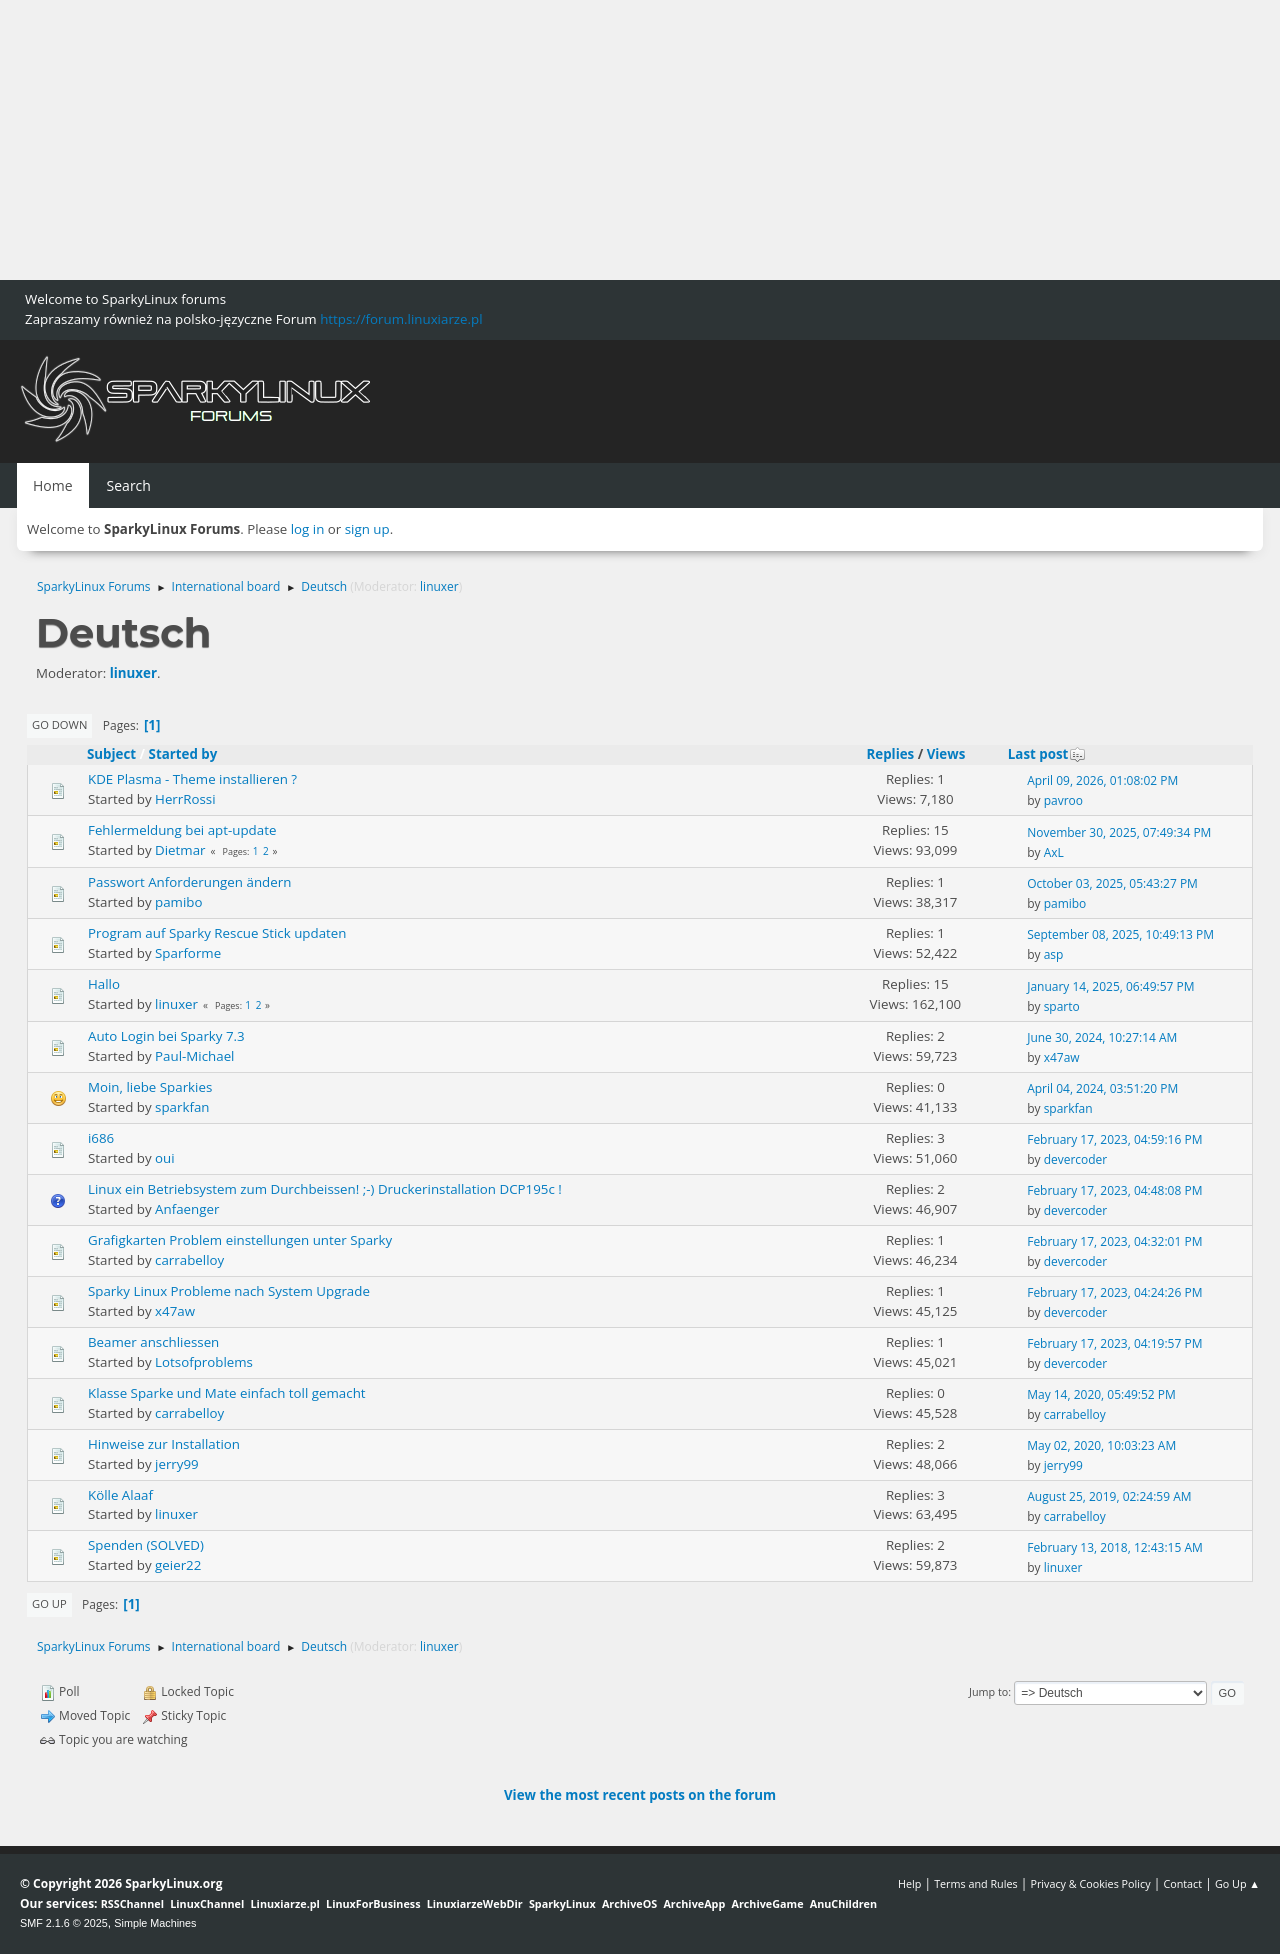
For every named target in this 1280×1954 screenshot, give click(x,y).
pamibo (178, 902)
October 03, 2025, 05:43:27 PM (1112, 883)
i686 (101, 1138)
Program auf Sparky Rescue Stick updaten (217, 933)
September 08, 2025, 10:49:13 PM (1120, 934)
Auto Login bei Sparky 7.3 (166, 1036)
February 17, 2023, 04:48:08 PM (1114, 1190)
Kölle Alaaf (120, 1495)
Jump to (988, 1691)
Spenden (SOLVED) (146, 1545)
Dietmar (180, 850)
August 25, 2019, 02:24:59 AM (1109, 1496)
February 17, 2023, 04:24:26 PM (1114, 1292)
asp (1054, 954)
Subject (111, 754)
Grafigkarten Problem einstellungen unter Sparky (240, 1240)
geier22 (178, 1565)
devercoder (1076, 1159)
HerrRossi (185, 799)
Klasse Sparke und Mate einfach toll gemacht (227, 1393)
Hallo (104, 984)
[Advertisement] (600, 140)
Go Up (49, 1603)
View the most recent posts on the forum (640, 1795)
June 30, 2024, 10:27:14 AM (1102, 1037)
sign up (367, 529)
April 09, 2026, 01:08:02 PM (1102, 780)
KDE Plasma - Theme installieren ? (192, 779)
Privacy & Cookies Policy (1090, 1883)
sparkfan (182, 1107)
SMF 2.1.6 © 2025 (64, 1923)
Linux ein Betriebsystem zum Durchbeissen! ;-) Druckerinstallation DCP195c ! (325, 1189)
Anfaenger (187, 1209)
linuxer (439, 586)
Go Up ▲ (1237, 1883)
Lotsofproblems (204, 1362)
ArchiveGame (767, 1903)
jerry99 (177, 1464)
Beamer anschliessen (153, 1342)
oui (165, 1158)
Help (909, 1883)
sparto (1062, 1006)
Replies (890, 754)
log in (308, 529)
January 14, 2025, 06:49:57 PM (1110, 986)
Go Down (59, 724)
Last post (1047, 754)
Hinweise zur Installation (164, 1444)
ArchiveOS (629, 1903)
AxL (1054, 852)
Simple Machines (155, 1923)
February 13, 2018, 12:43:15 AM (1115, 1547)
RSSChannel (132, 1903)
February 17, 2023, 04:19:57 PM (1114, 1343)
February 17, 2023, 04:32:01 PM (1114, 1241)
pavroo (1063, 800)
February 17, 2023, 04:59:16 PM (1114, 1139)
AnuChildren (843, 1903)
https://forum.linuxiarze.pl (401, 319)
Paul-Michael (194, 1056)
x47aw (1062, 1057)
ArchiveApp (694, 1903)
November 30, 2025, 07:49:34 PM (1119, 832)
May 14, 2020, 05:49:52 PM (1101, 1394)
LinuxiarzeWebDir (475, 1903)
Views (946, 754)
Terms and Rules (976, 1883)
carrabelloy (189, 1260)
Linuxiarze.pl (285, 1903)
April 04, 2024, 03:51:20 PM (1102, 1088)
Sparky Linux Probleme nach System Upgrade (229, 1291)
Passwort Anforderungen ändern (189, 882)
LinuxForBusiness (373, 1903)
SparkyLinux (562, 1903)
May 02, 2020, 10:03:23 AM (1101, 1445)
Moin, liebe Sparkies (150, 1087)
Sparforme (188, 953)
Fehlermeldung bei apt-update (182, 830)
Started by (183, 754)
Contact (1182, 1883)
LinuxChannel (207, 1903)
